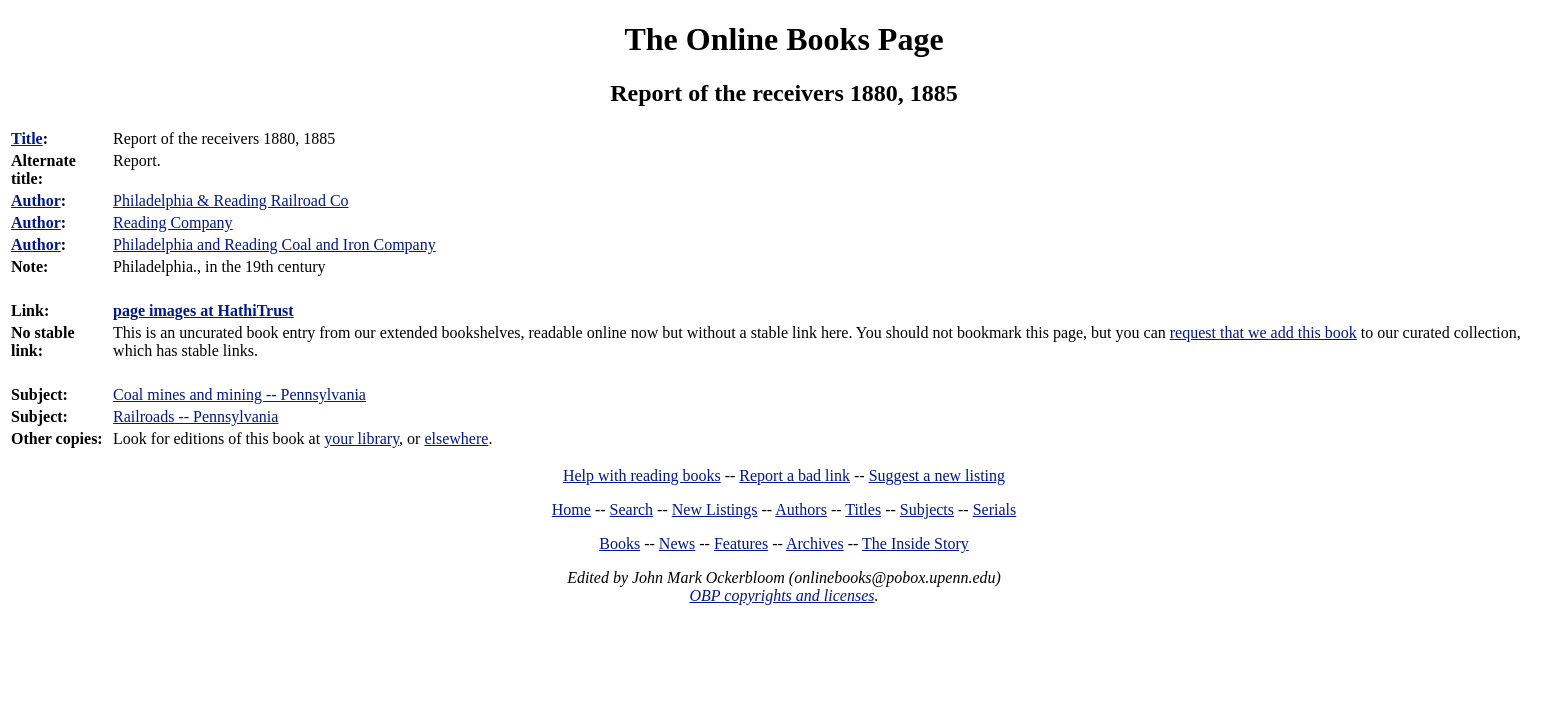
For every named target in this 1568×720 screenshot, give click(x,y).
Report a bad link (794, 475)
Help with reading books (642, 475)
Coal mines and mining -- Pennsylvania (239, 394)
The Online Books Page (783, 39)
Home (571, 509)
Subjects (927, 509)
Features (741, 543)
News (677, 543)
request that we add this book (1263, 332)
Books (619, 543)
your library (361, 438)
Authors (801, 509)
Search (632, 509)
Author (36, 200)
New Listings (715, 509)
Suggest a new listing (937, 475)
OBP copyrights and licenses (781, 595)
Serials (995, 509)
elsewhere (456, 438)
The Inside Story (915, 543)
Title (27, 138)
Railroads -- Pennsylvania (195, 416)
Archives (815, 543)
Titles (863, 509)
